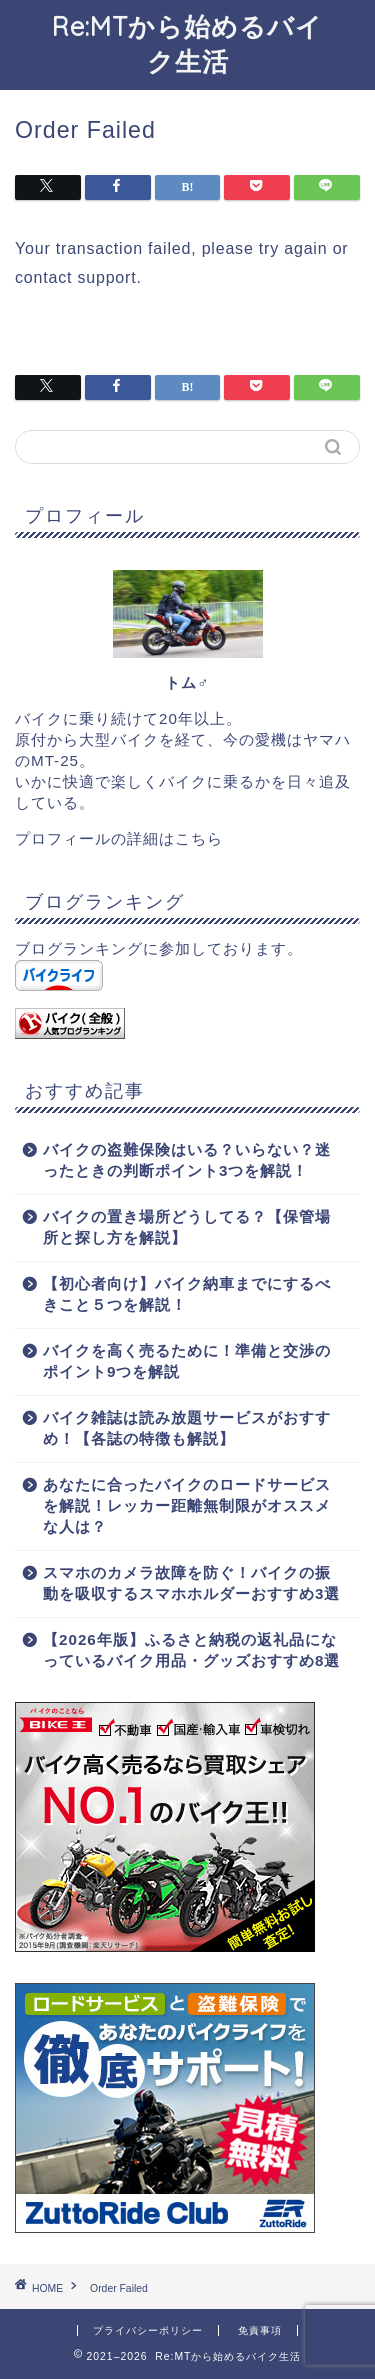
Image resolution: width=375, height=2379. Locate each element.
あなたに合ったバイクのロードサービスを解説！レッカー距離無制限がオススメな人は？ (187, 1505)
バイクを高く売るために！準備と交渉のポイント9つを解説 (187, 1361)
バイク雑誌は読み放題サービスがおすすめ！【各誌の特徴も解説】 (187, 1428)
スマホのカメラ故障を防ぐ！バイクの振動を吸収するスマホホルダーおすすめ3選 (191, 1583)
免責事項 (260, 2330)
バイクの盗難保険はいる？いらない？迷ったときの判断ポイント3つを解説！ (187, 1160)
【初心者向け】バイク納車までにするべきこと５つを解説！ (187, 1294)
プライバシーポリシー (148, 2330)
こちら (199, 838)
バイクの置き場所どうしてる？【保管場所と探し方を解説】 (187, 1227)
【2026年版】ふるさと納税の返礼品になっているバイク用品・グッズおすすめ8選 (191, 1650)
